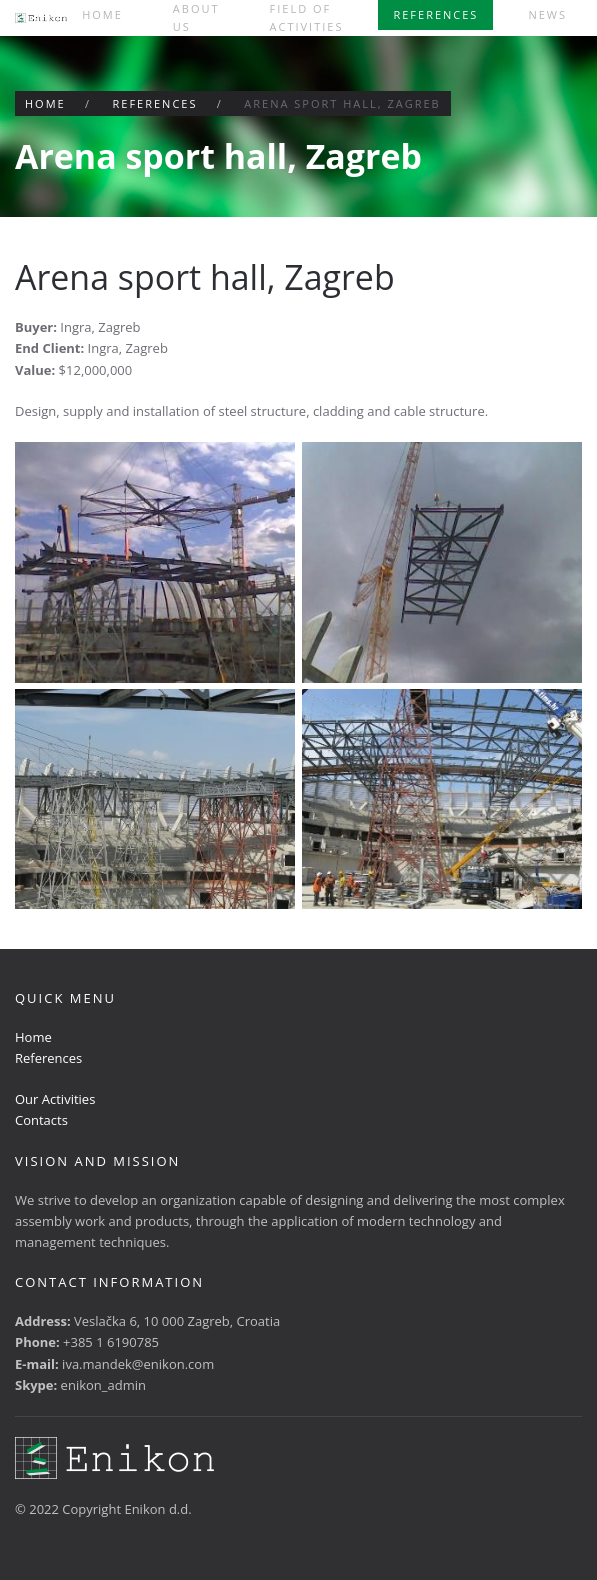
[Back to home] (41, 18)
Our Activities (55, 1099)
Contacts (41, 1120)
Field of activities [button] (307, 17)
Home (102, 14)
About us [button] (196, 17)
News (547, 14)
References (435, 14)
